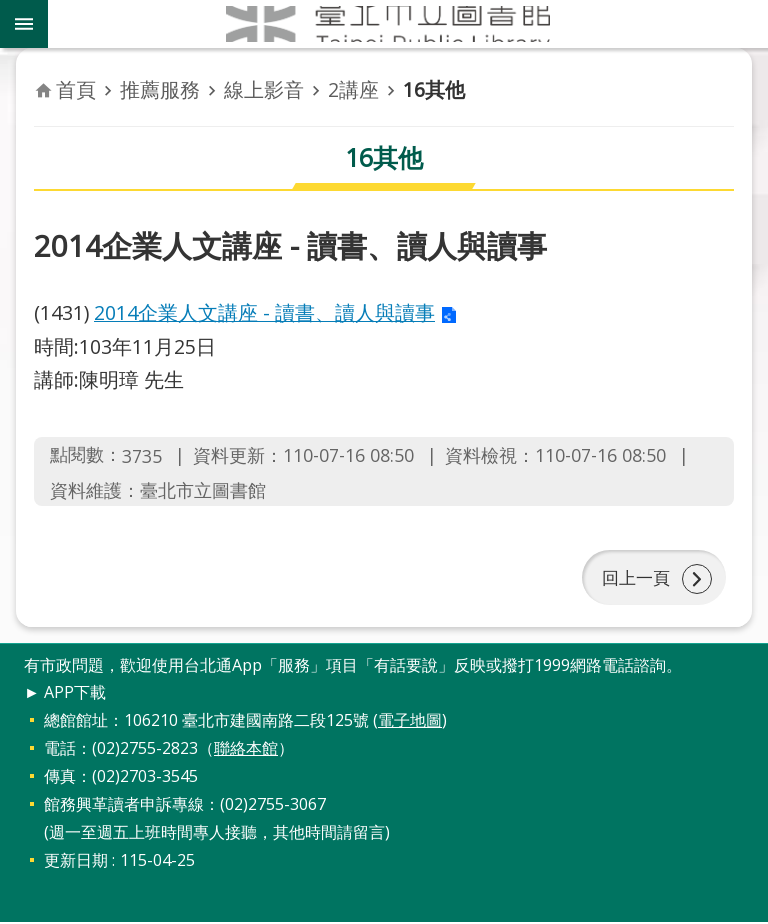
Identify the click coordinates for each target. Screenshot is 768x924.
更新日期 (76, 862)
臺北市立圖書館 (408, 24)
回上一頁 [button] (634, 578)
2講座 (353, 89)
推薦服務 (160, 89)
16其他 (434, 89)
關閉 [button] (24, 24)
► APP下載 (65, 694)
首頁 (76, 89)
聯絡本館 (246, 750)
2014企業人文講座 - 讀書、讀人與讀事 (264, 312)
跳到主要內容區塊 (10, 10)
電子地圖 (410, 722)
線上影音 (264, 89)
